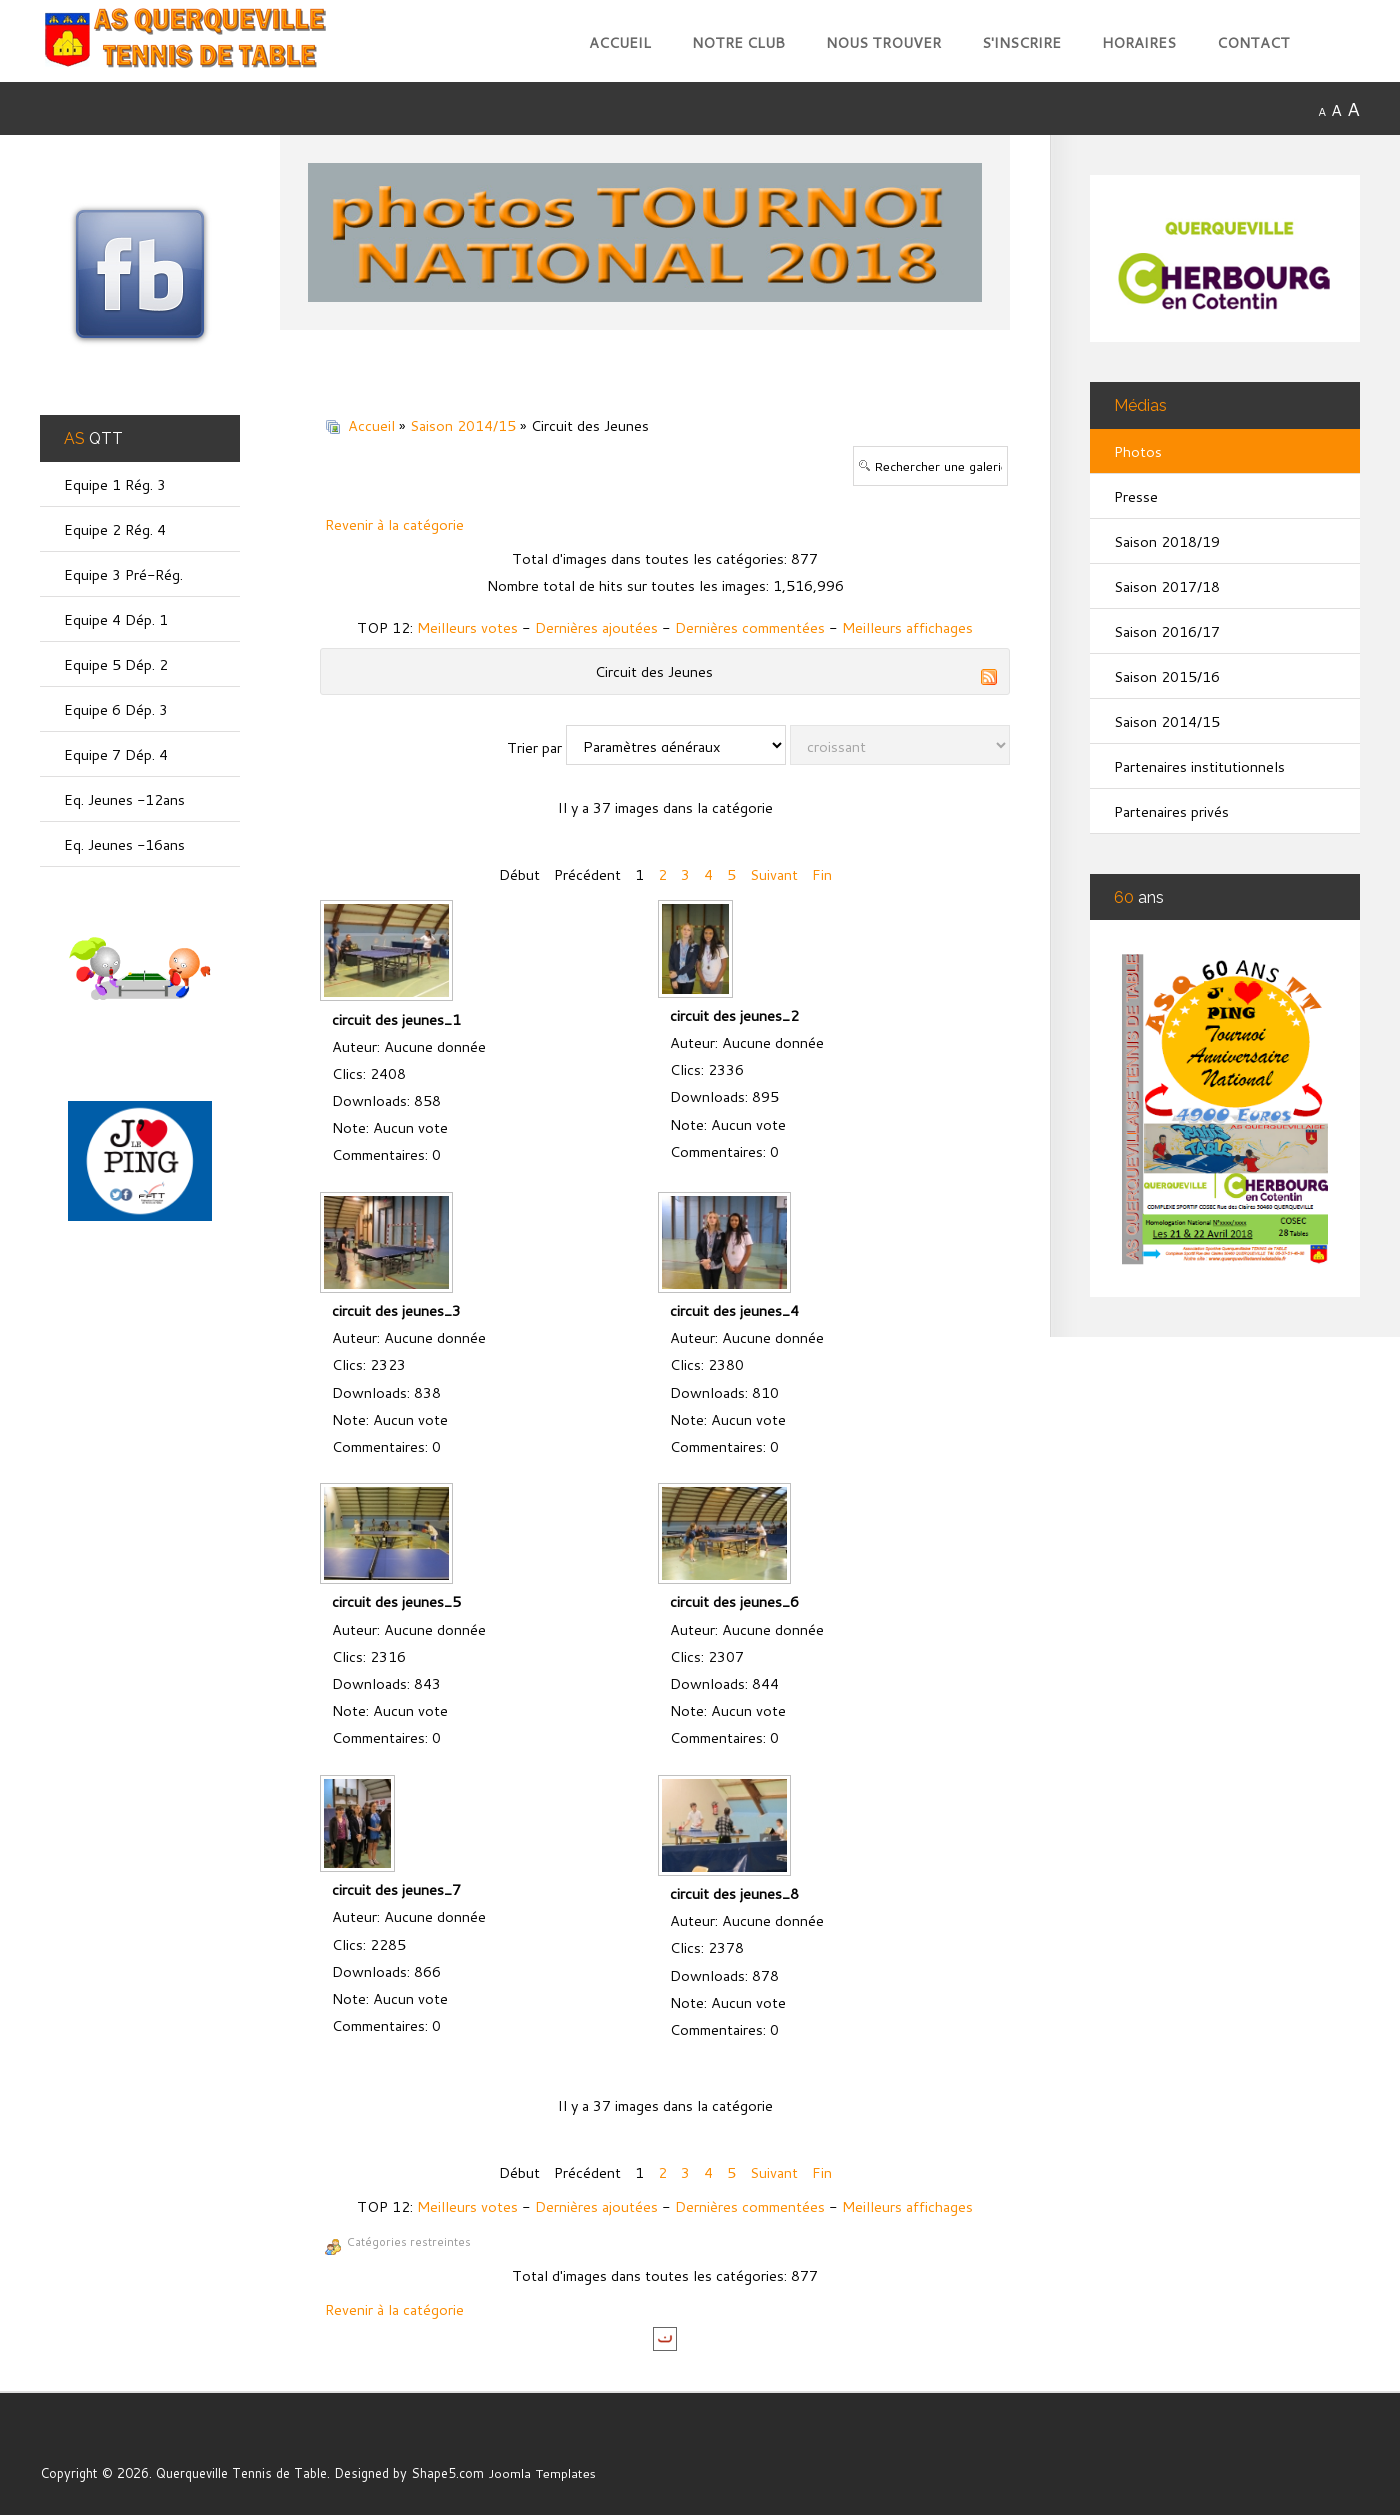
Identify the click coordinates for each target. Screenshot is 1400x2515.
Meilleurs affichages (907, 627)
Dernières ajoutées (596, 627)
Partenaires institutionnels (1199, 766)
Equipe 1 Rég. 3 (115, 484)
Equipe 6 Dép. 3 (116, 709)
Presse (1136, 496)
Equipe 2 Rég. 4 (115, 529)
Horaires (1139, 42)
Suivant (774, 874)
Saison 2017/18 (1167, 586)
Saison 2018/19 (1167, 541)
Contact (1253, 42)
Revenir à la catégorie (394, 524)
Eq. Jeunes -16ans (125, 844)
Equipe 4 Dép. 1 (116, 619)
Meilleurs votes (467, 627)
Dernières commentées (750, 627)
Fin (822, 874)
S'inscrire (1021, 42)
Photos (1138, 451)
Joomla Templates (543, 2473)
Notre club (738, 42)
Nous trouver (883, 42)
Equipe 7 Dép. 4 (116, 754)
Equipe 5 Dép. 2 (116, 664)
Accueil (620, 42)
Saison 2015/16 (1167, 676)
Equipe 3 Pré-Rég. (124, 574)
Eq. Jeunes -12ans (125, 799)
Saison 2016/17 (1167, 631)
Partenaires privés (1171, 811)
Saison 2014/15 (463, 425)
